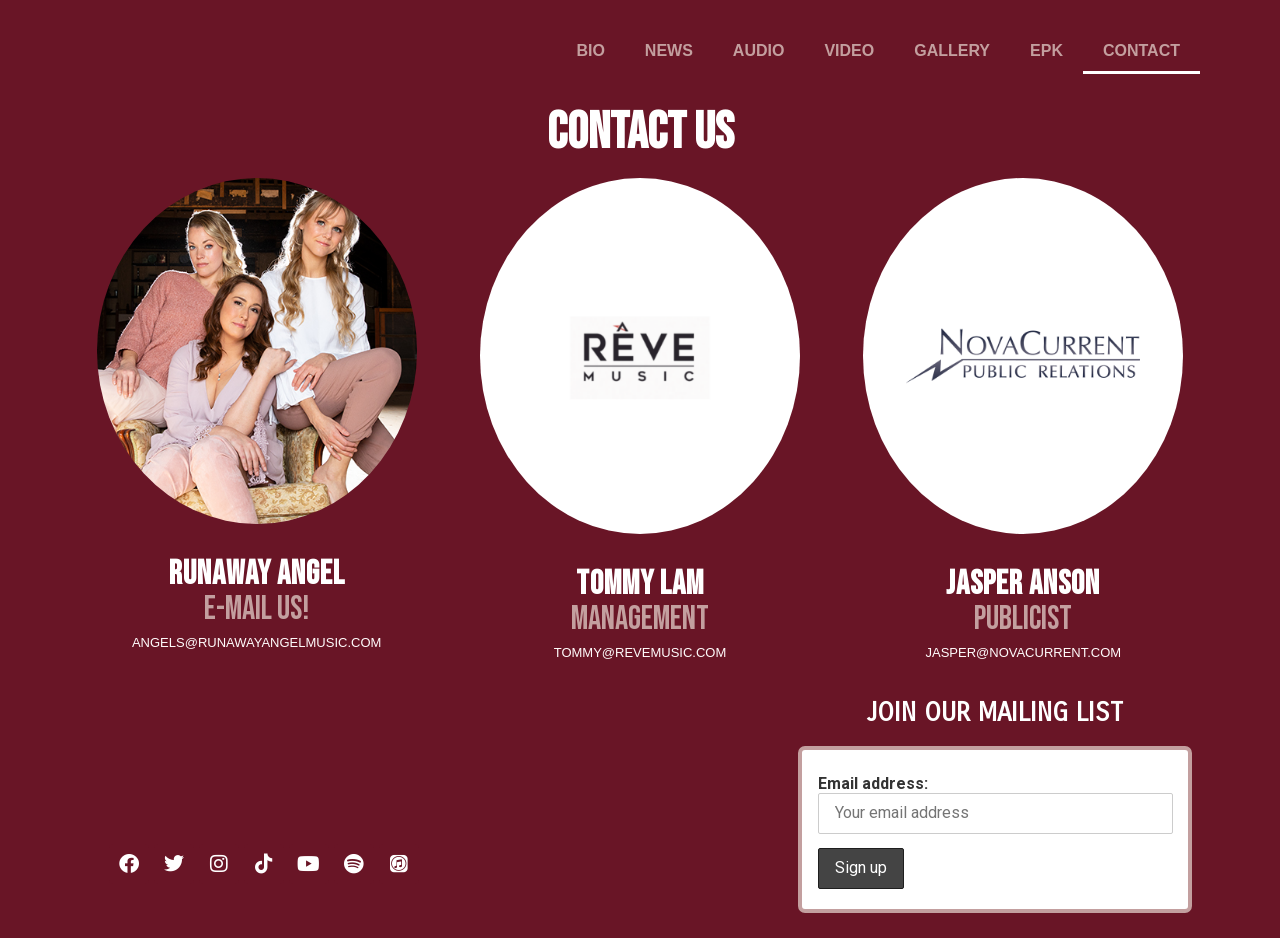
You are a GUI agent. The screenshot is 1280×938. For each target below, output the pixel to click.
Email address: (995, 804)
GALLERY (952, 50)
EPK (1046, 50)
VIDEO (849, 50)
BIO (590, 50)
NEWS (669, 50)
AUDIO (759, 50)
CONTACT (1141, 50)
